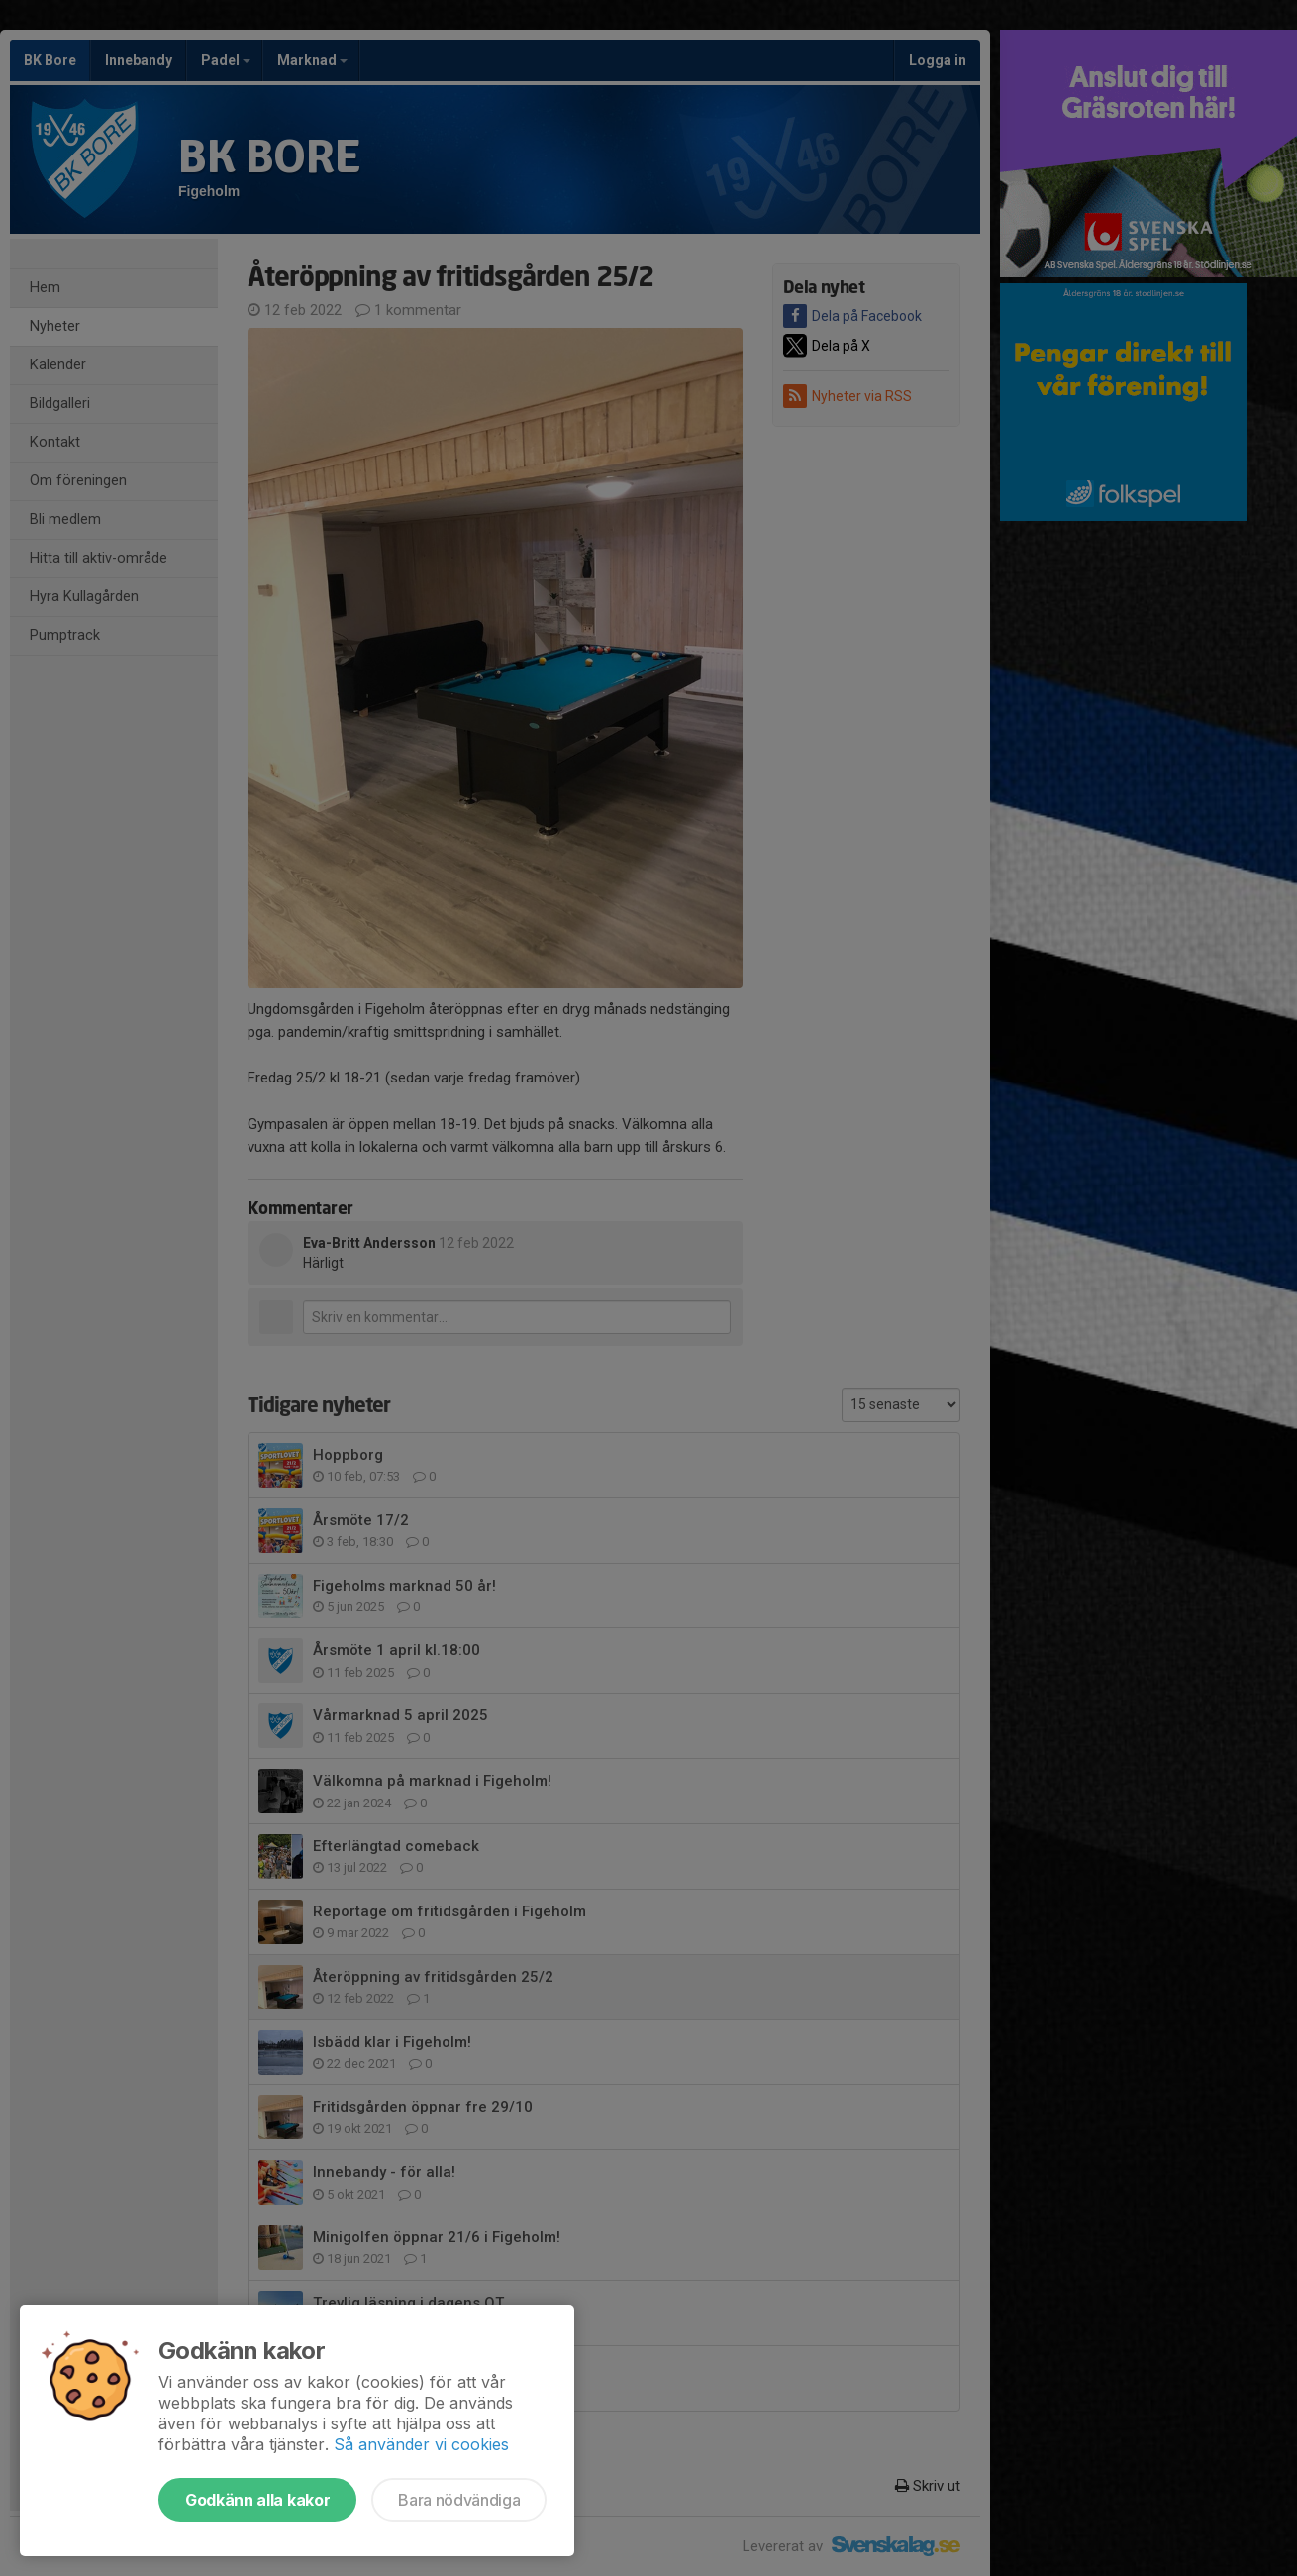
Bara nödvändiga (459, 2500)
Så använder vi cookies (421, 2444)
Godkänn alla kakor (257, 2500)
